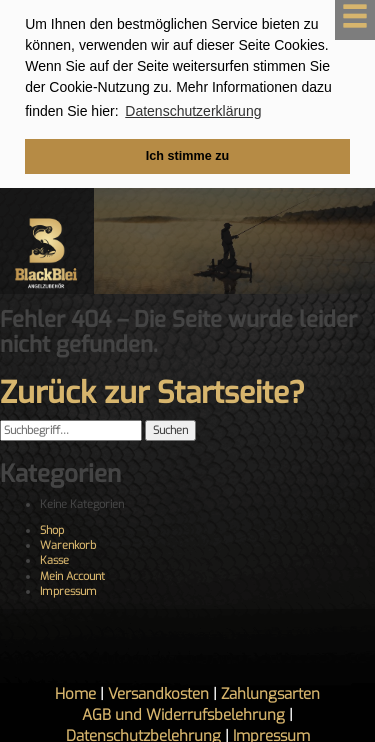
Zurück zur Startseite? (152, 391)
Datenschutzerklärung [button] (193, 111)
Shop (52, 527)
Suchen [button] (170, 428)
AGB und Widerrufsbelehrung (183, 713)
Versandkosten (158, 692)
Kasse (54, 558)
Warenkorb (68, 543)
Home (75, 692)
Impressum (68, 589)
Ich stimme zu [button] (187, 156)
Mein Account (72, 574)
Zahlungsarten (270, 692)
